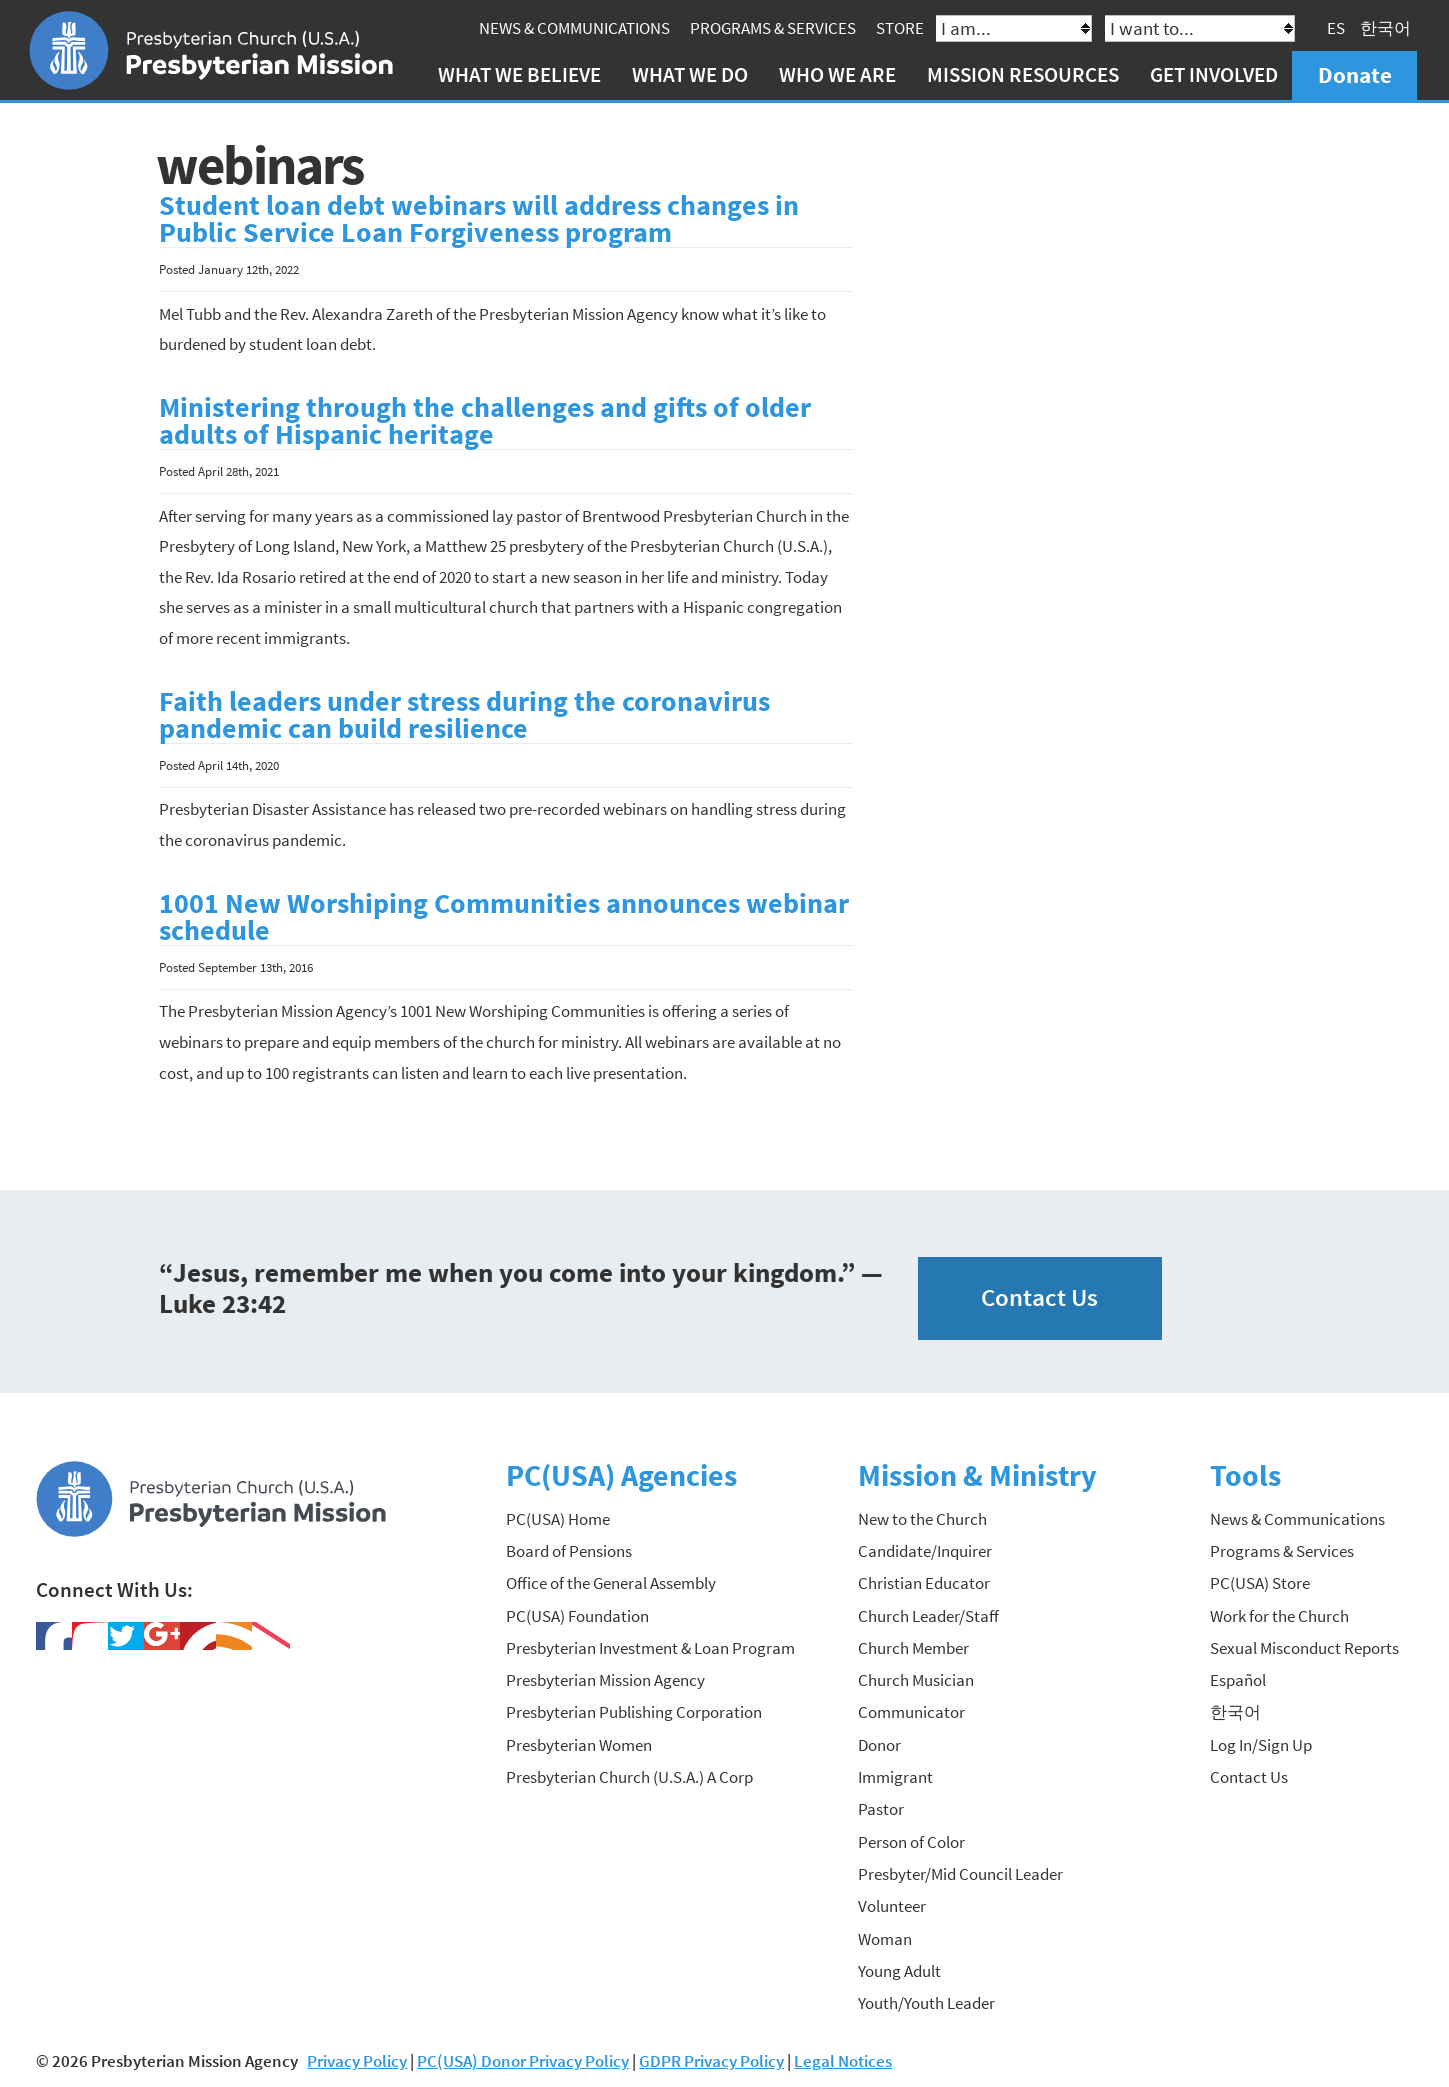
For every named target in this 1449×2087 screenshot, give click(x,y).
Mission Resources (1023, 74)
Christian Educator (924, 1583)
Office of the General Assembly (611, 1583)
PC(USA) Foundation (577, 1616)
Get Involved (1214, 74)
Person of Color (911, 1842)
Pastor (881, 1809)
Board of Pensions (569, 1551)
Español (1238, 1680)
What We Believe (519, 74)
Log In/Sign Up (1261, 1745)
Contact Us (1039, 1297)
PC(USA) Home (558, 1519)
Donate (1355, 74)
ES (1336, 28)
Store (900, 28)
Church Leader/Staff (928, 1616)
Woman (885, 1939)
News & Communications (574, 28)
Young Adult (899, 1971)
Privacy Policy (357, 2061)
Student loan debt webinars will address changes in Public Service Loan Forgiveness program (479, 219)
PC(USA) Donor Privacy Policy (523, 2061)
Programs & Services (773, 28)
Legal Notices (843, 2061)
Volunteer (892, 1906)
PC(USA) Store (1260, 1583)
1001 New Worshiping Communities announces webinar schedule (504, 917)
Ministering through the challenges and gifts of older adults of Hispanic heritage (485, 421)
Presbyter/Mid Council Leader (960, 1874)
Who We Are (837, 74)
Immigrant (895, 1777)
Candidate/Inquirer (925, 1551)
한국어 (1385, 28)
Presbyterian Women (579, 1745)
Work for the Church (1279, 1616)
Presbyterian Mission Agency (605, 1680)
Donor (879, 1745)
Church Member (913, 1648)
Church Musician (916, 1680)
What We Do (690, 74)
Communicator (911, 1712)
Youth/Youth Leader (926, 2003)
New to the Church (922, 1519)
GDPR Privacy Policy (711, 2061)
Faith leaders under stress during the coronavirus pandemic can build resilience (464, 715)
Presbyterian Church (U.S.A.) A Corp (629, 1777)
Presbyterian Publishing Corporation (634, 1712)
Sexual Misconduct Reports (1304, 1648)
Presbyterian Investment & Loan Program (650, 1648)
